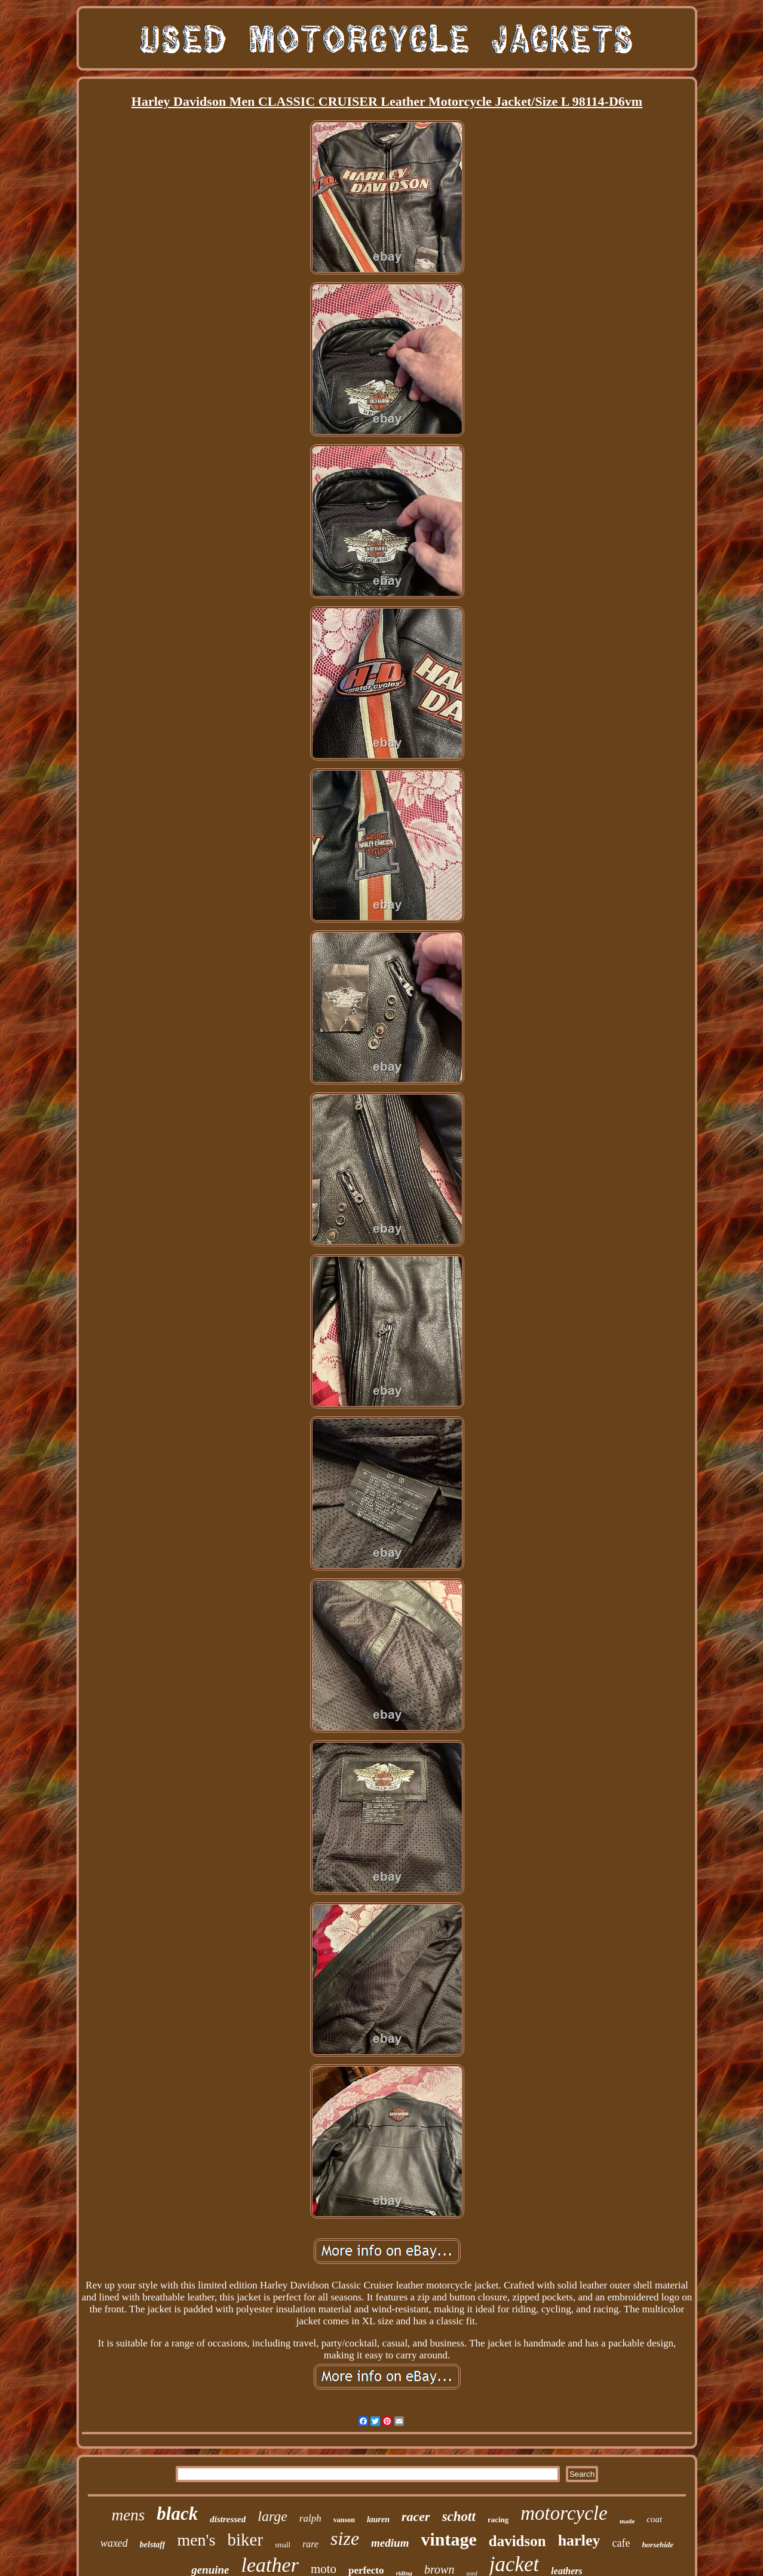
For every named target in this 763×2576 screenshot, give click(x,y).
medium (390, 2543)
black (177, 2513)
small (282, 2545)
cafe (621, 2543)
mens (128, 2515)
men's (196, 2540)
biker (245, 2539)
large (272, 2516)
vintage (448, 2539)
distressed (228, 2519)
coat (654, 2519)
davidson (517, 2541)
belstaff (153, 2544)
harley (579, 2540)
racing (498, 2519)
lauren (378, 2519)
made (627, 2521)
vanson (344, 2520)
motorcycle (563, 2513)
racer (416, 2516)
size (344, 2538)
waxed (114, 2543)
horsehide (657, 2544)
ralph (310, 2518)
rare (310, 2544)
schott (459, 2516)
